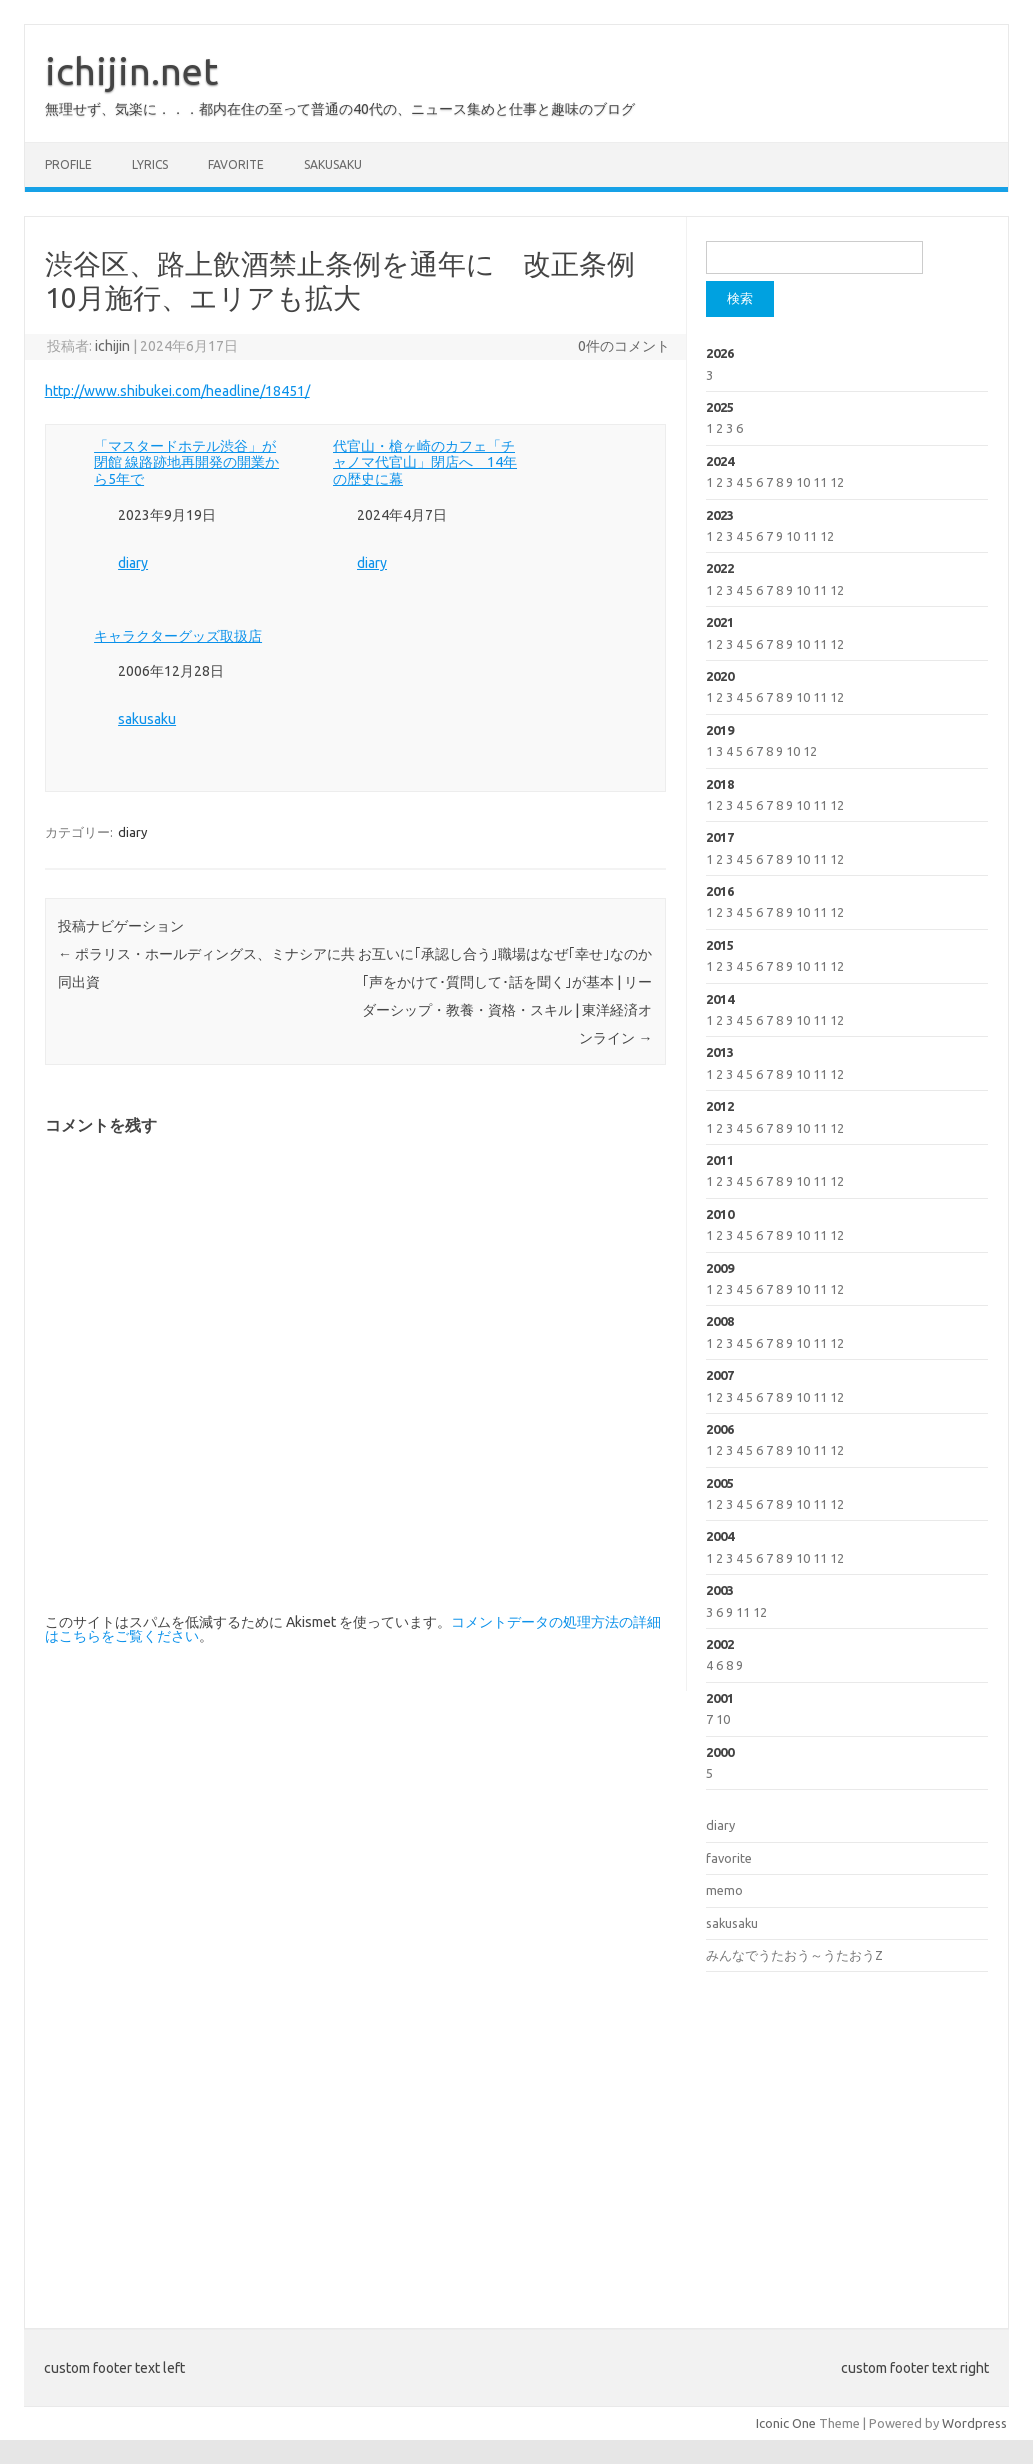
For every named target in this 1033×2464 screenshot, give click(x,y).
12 (837, 482)
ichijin (112, 346)
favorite (236, 164)
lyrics (150, 164)
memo (724, 1890)
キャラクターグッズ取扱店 (178, 636)
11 (820, 482)
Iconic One (786, 2423)
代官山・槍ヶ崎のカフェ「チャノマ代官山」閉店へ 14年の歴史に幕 (425, 463)
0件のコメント (624, 346)
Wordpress (974, 2423)
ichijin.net (131, 71)
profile (68, 164)
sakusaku (333, 164)
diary (133, 563)
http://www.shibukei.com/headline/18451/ (177, 391)
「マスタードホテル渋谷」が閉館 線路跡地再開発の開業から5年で (186, 463)
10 (803, 482)
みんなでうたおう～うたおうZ (794, 1955)
